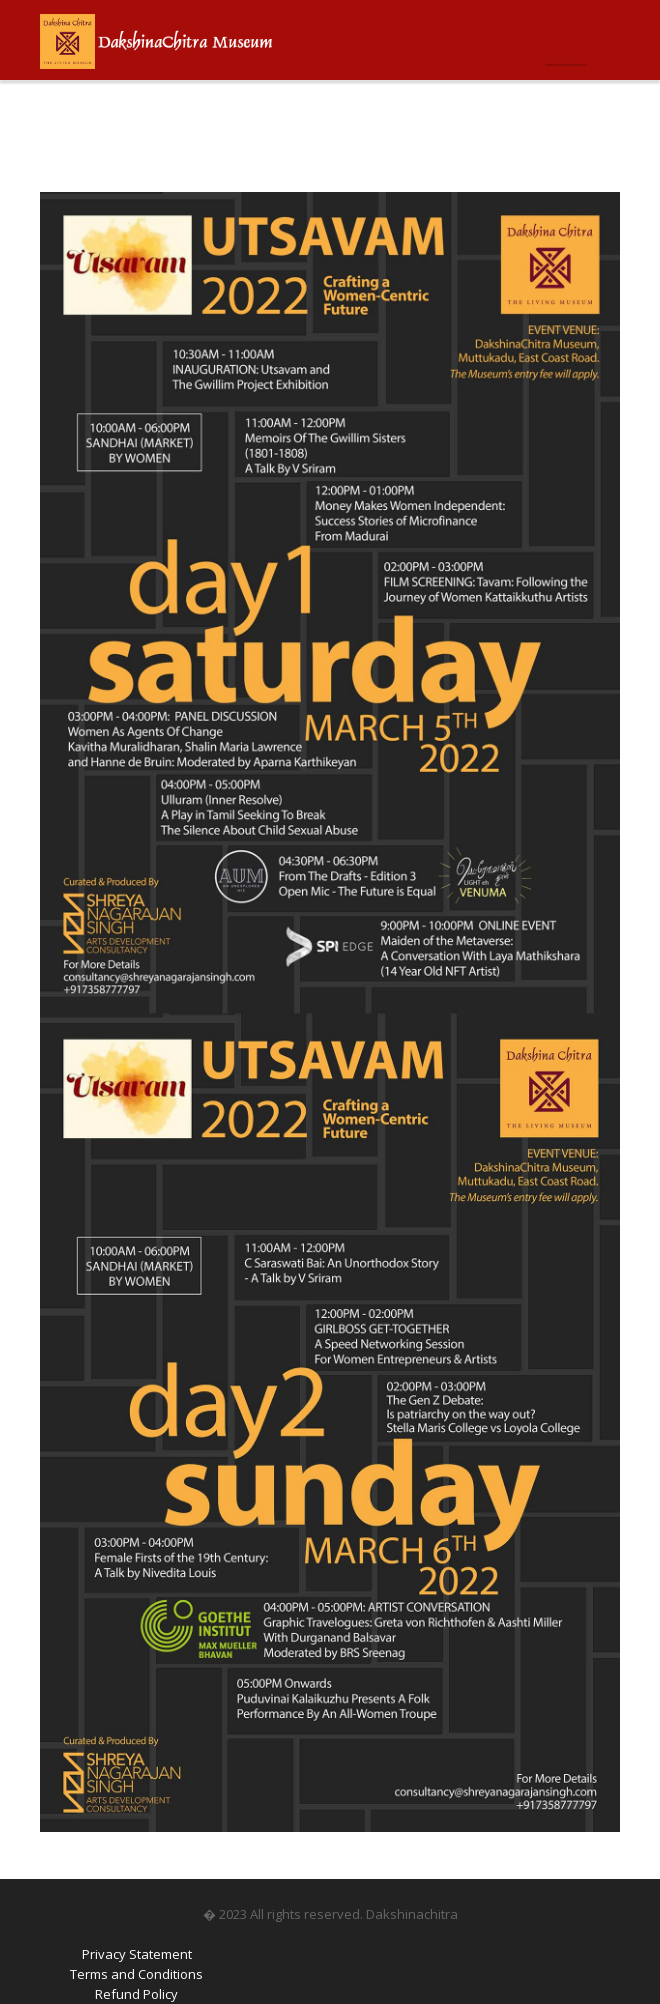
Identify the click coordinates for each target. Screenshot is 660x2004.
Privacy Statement (137, 1954)
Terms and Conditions (136, 1974)
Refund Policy (136, 1994)
